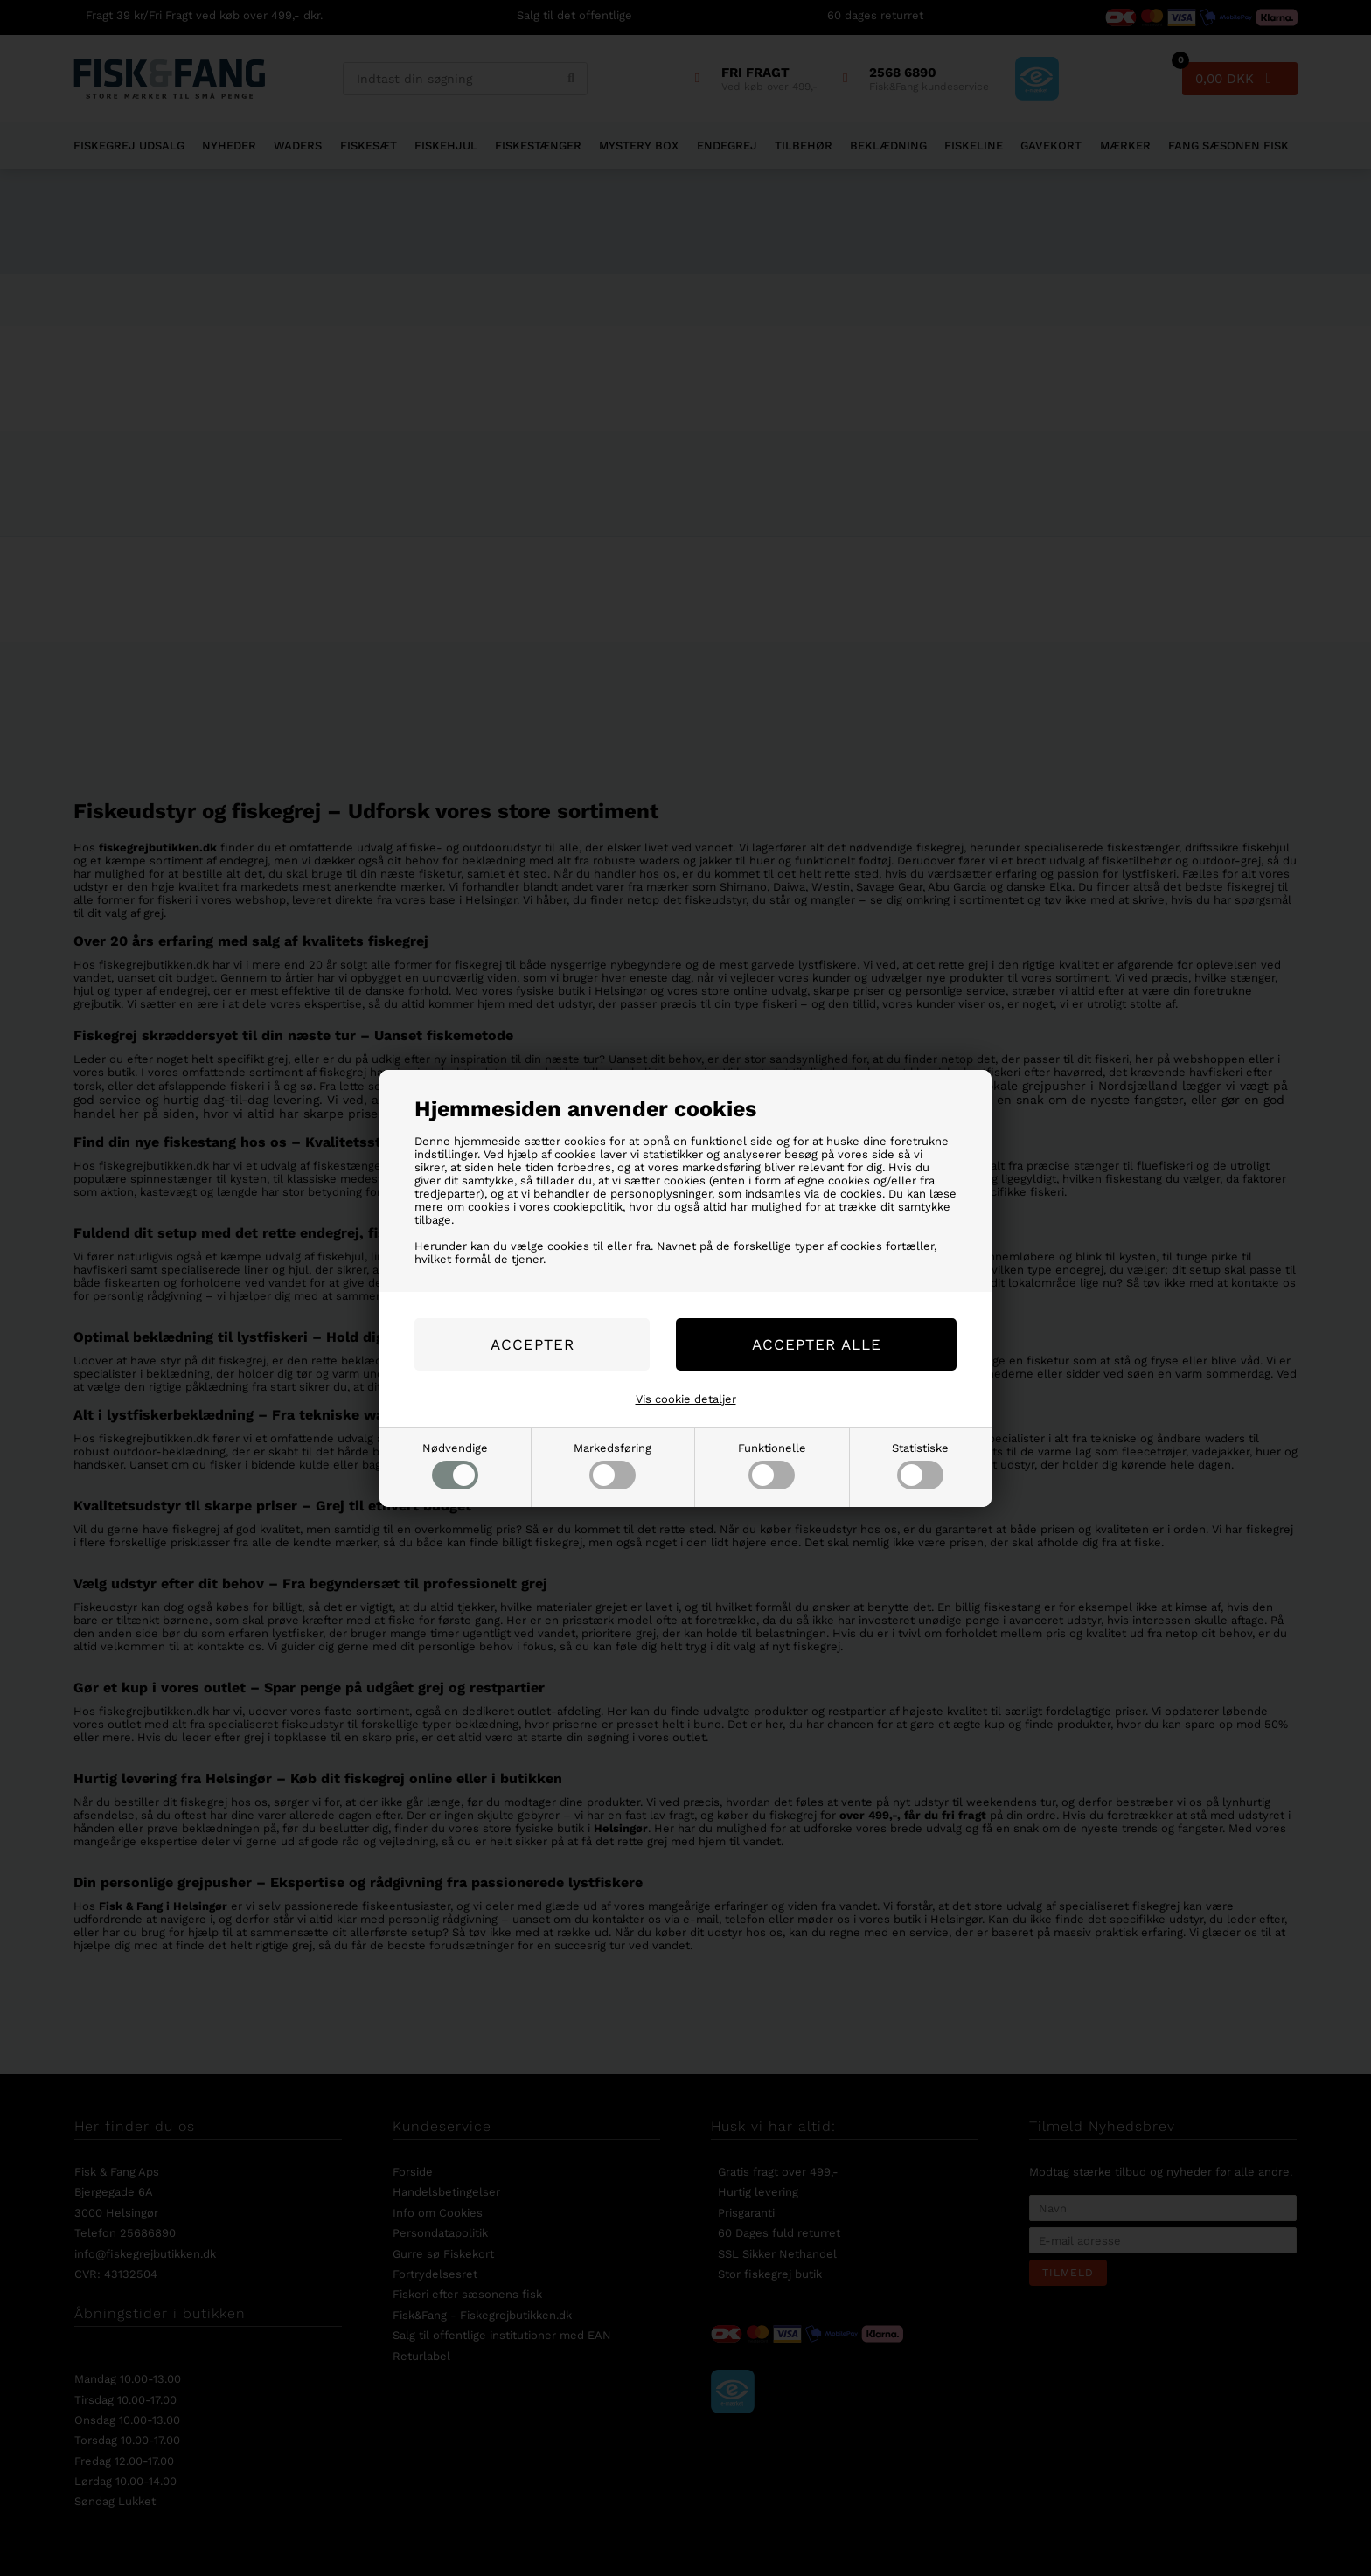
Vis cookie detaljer (686, 1399)
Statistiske (920, 1465)
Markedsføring (612, 1465)
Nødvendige (455, 1465)
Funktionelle (772, 1465)
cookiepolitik (588, 1206)
